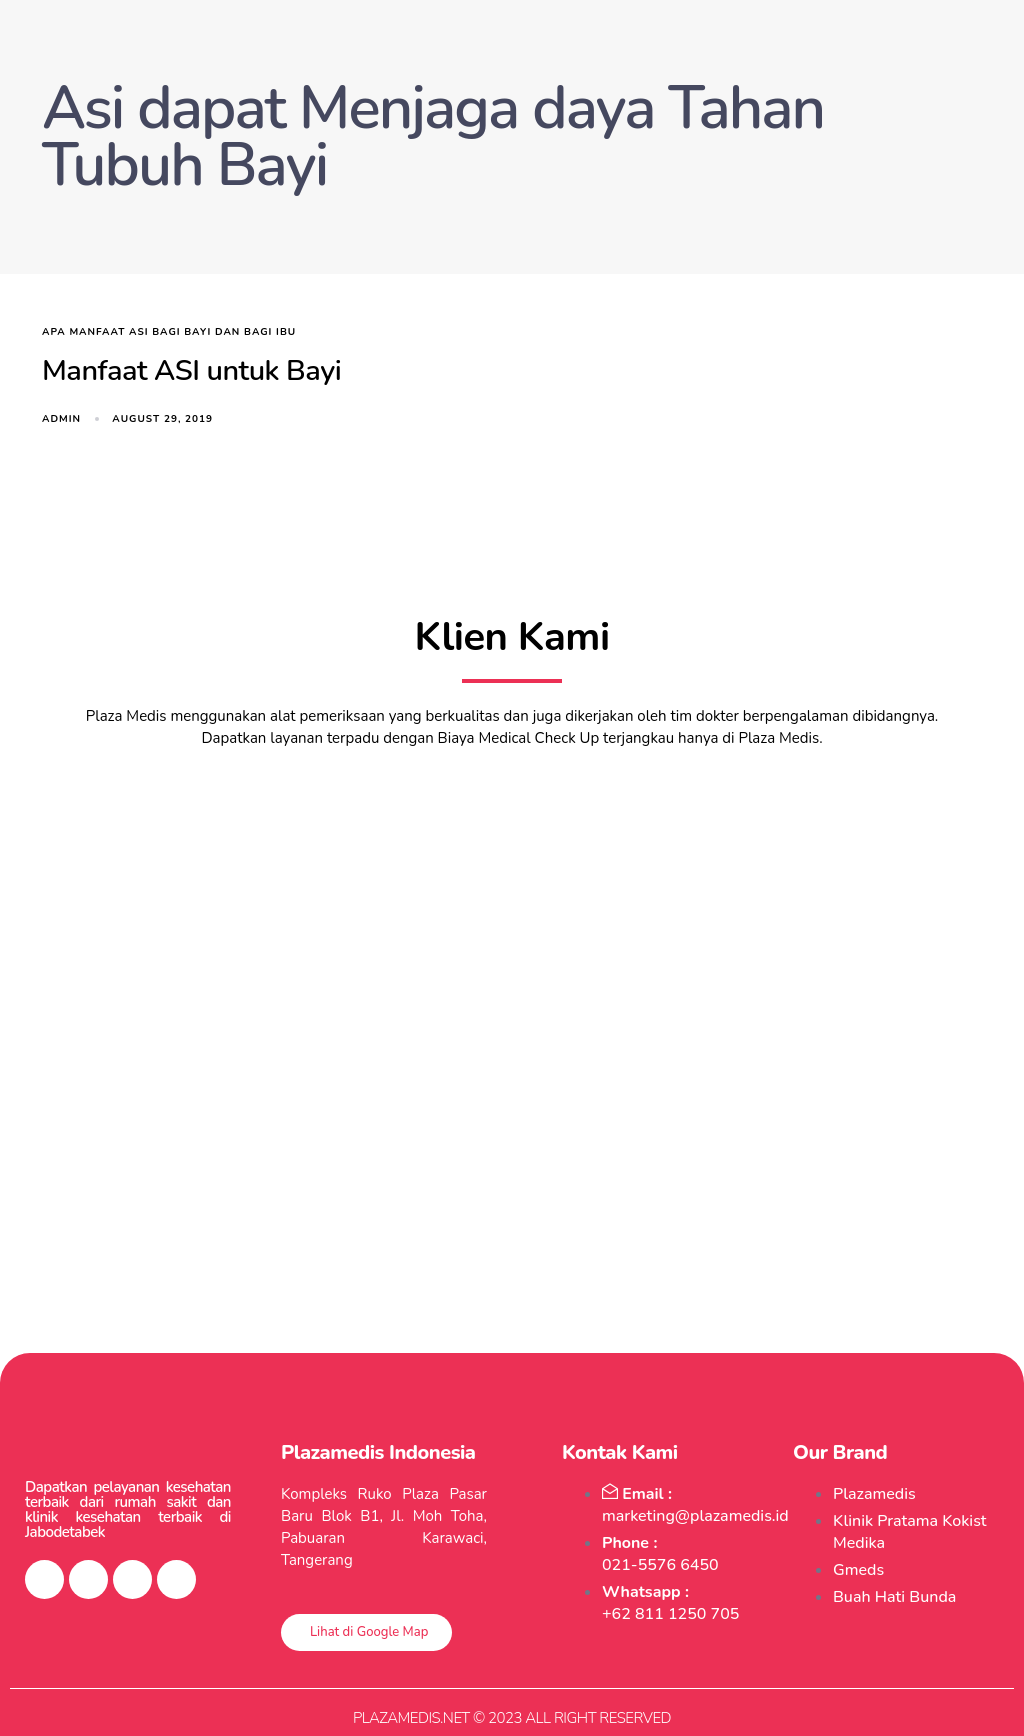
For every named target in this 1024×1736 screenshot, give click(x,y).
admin (61, 419)
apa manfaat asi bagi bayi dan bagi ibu (169, 332)
